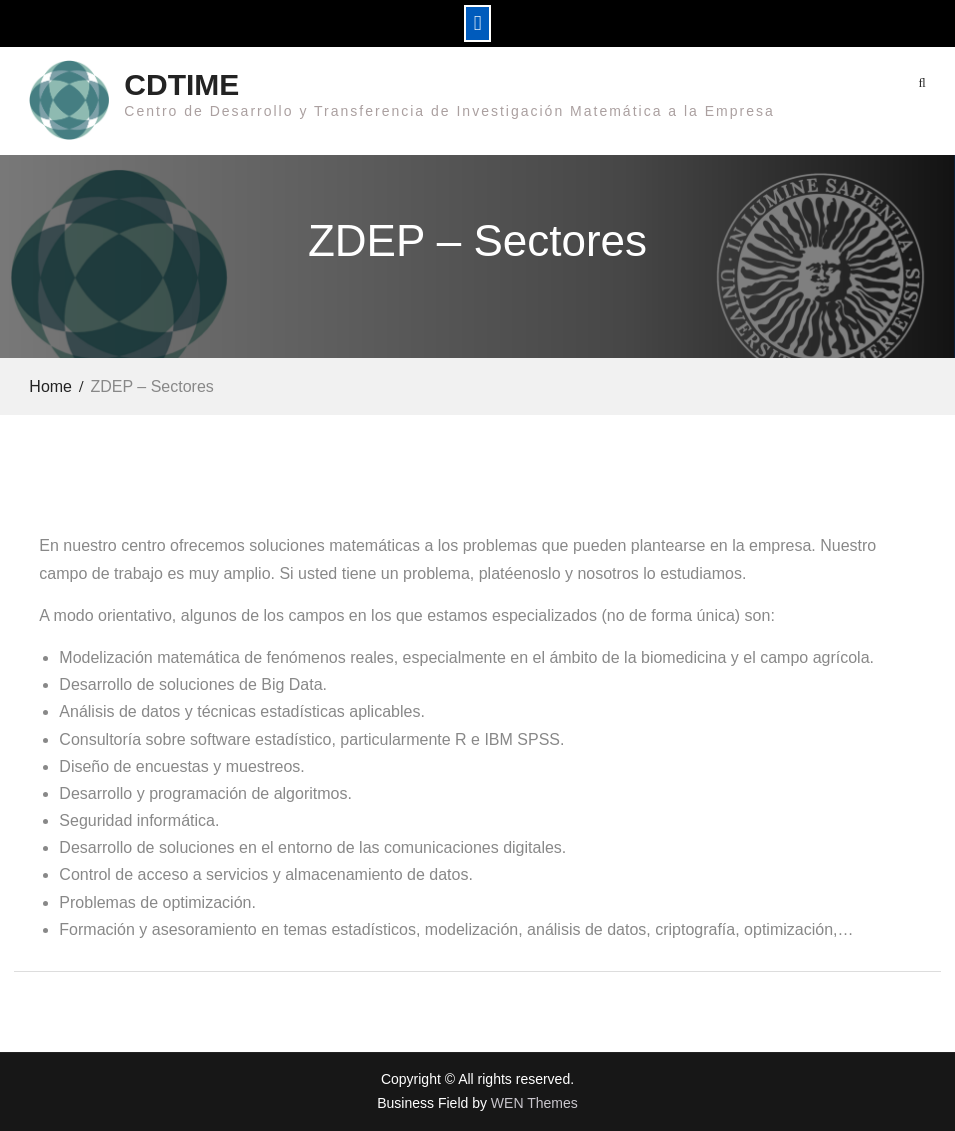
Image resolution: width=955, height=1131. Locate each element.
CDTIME (181, 84)
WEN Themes (534, 1103)
